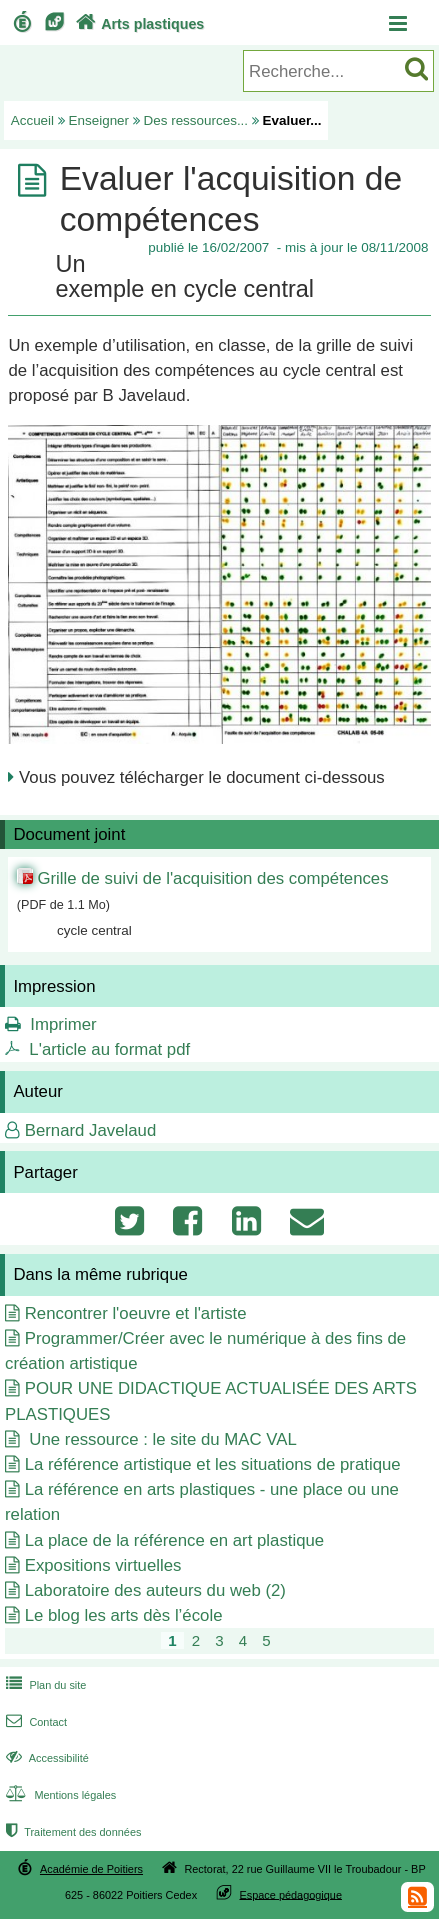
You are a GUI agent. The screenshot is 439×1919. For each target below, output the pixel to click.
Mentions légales (59, 1795)
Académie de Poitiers (91, 1869)
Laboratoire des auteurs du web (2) (155, 1590)
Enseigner (99, 120)
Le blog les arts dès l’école (124, 1615)
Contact (34, 1722)
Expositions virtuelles (103, 1565)
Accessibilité (45, 1758)
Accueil (32, 120)
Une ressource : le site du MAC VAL (161, 1439)
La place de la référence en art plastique (174, 1540)
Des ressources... (196, 120)
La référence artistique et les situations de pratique (213, 1464)
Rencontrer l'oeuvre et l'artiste (136, 1313)
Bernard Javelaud (91, 1130)
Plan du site (44, 1685)
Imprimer (63, 1024)
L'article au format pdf (109, 1049)
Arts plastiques (138, 24)
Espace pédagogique (290, 1894)
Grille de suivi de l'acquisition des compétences (212, 878)
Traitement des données (71, 1832)
